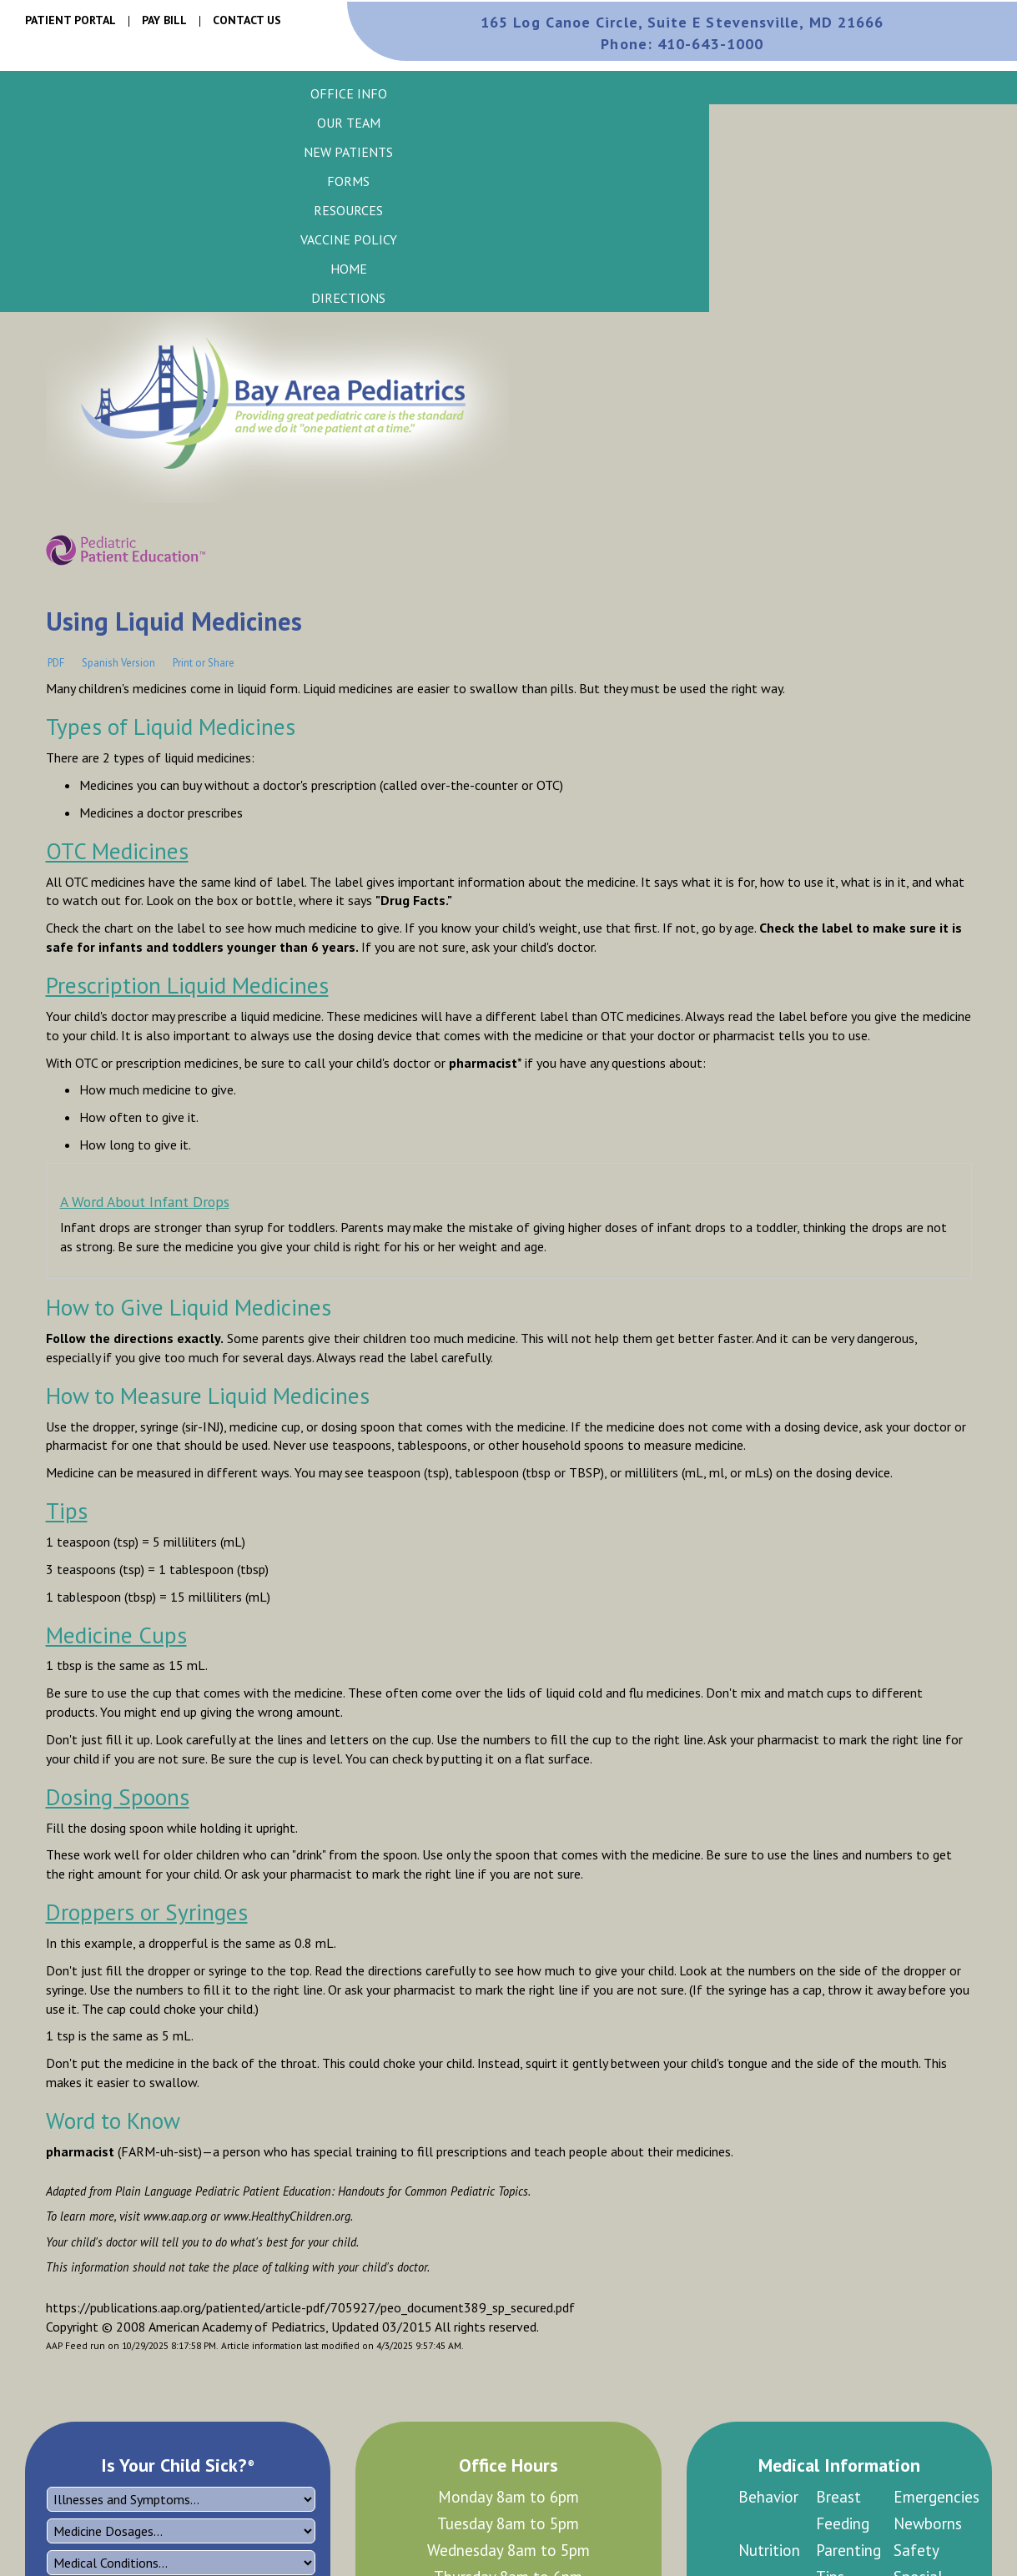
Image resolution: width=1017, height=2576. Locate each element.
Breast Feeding (842, 2510)
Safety (916, 2550)
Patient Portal (70, 20)
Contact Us (247, 20)
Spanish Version (118, 663)
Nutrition (769, 2550)
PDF (56, 663)
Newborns (928, 2523)
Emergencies (932, 2497)
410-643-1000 (682, 43)
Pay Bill (164, 20)
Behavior (768, 2497)
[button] (348, 93)
